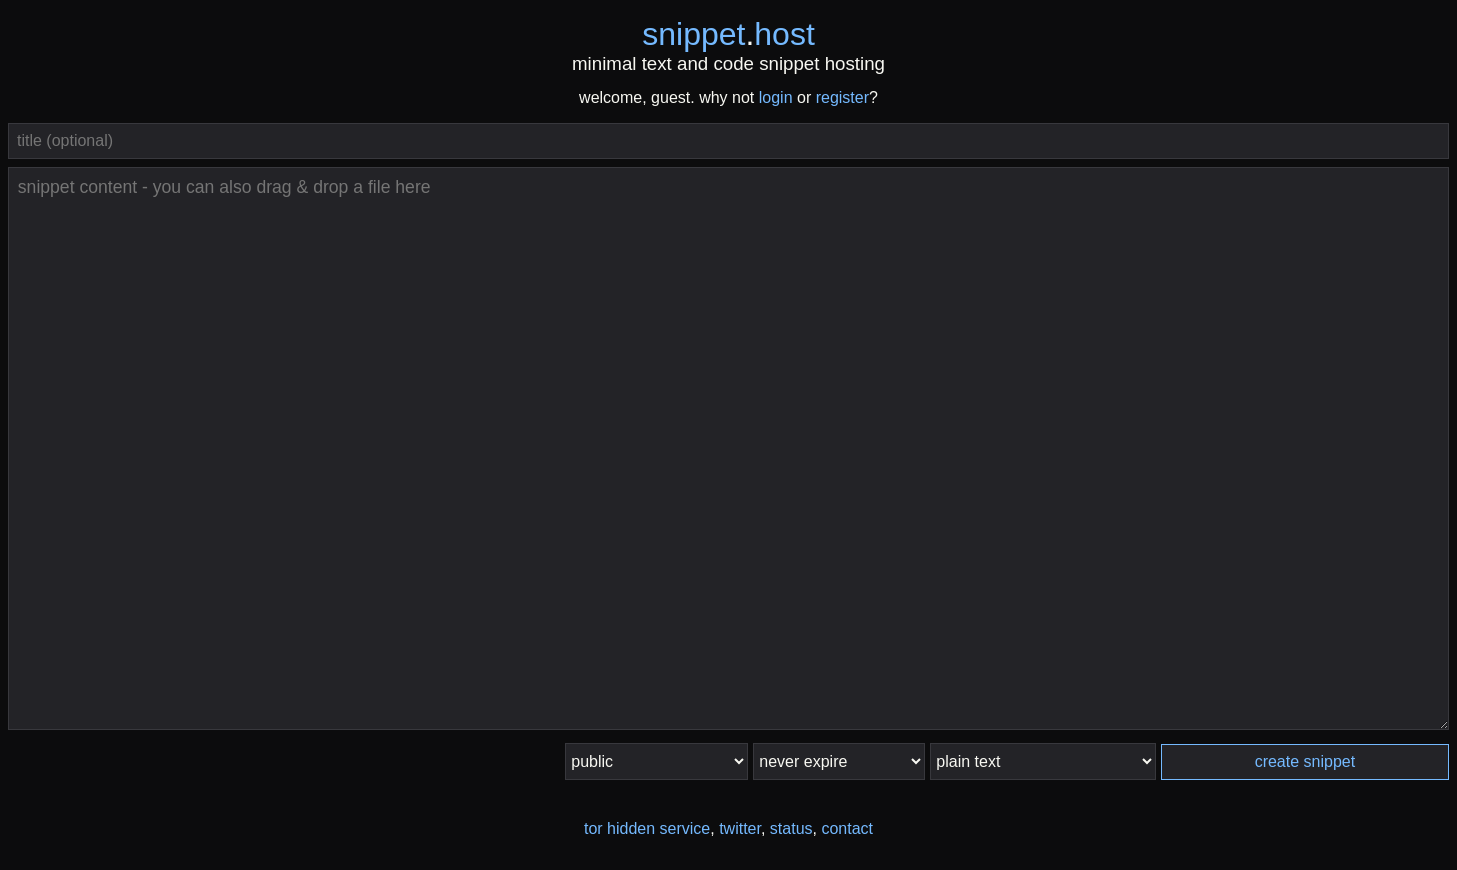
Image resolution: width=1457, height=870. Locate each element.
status (791, 828)
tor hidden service (647, 828)
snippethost (728, 34)
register (842, 97)
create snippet (1305, 761)
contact (847, 828)
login (776, 97)
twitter (740, 828)
